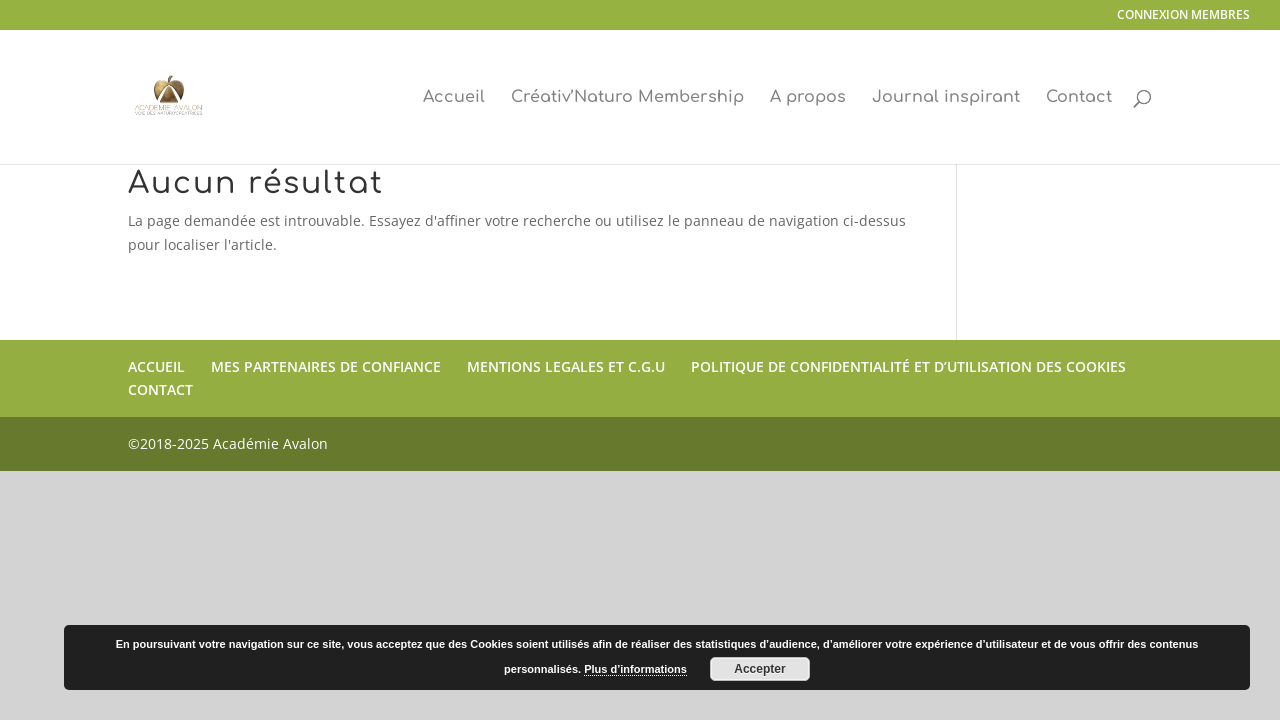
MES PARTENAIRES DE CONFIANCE (326, 366)
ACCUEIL (156, 366)
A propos (808, 98)
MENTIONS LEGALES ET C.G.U (566, 366)
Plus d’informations (635, 669)
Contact (1079, 98)
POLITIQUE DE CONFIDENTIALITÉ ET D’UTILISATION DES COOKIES (908, 366)
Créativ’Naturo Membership (627, 98)
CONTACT (160, 389)
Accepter (759, 669)
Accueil (454, 98)
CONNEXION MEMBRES (1183, 16)
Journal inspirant (946, 98)
